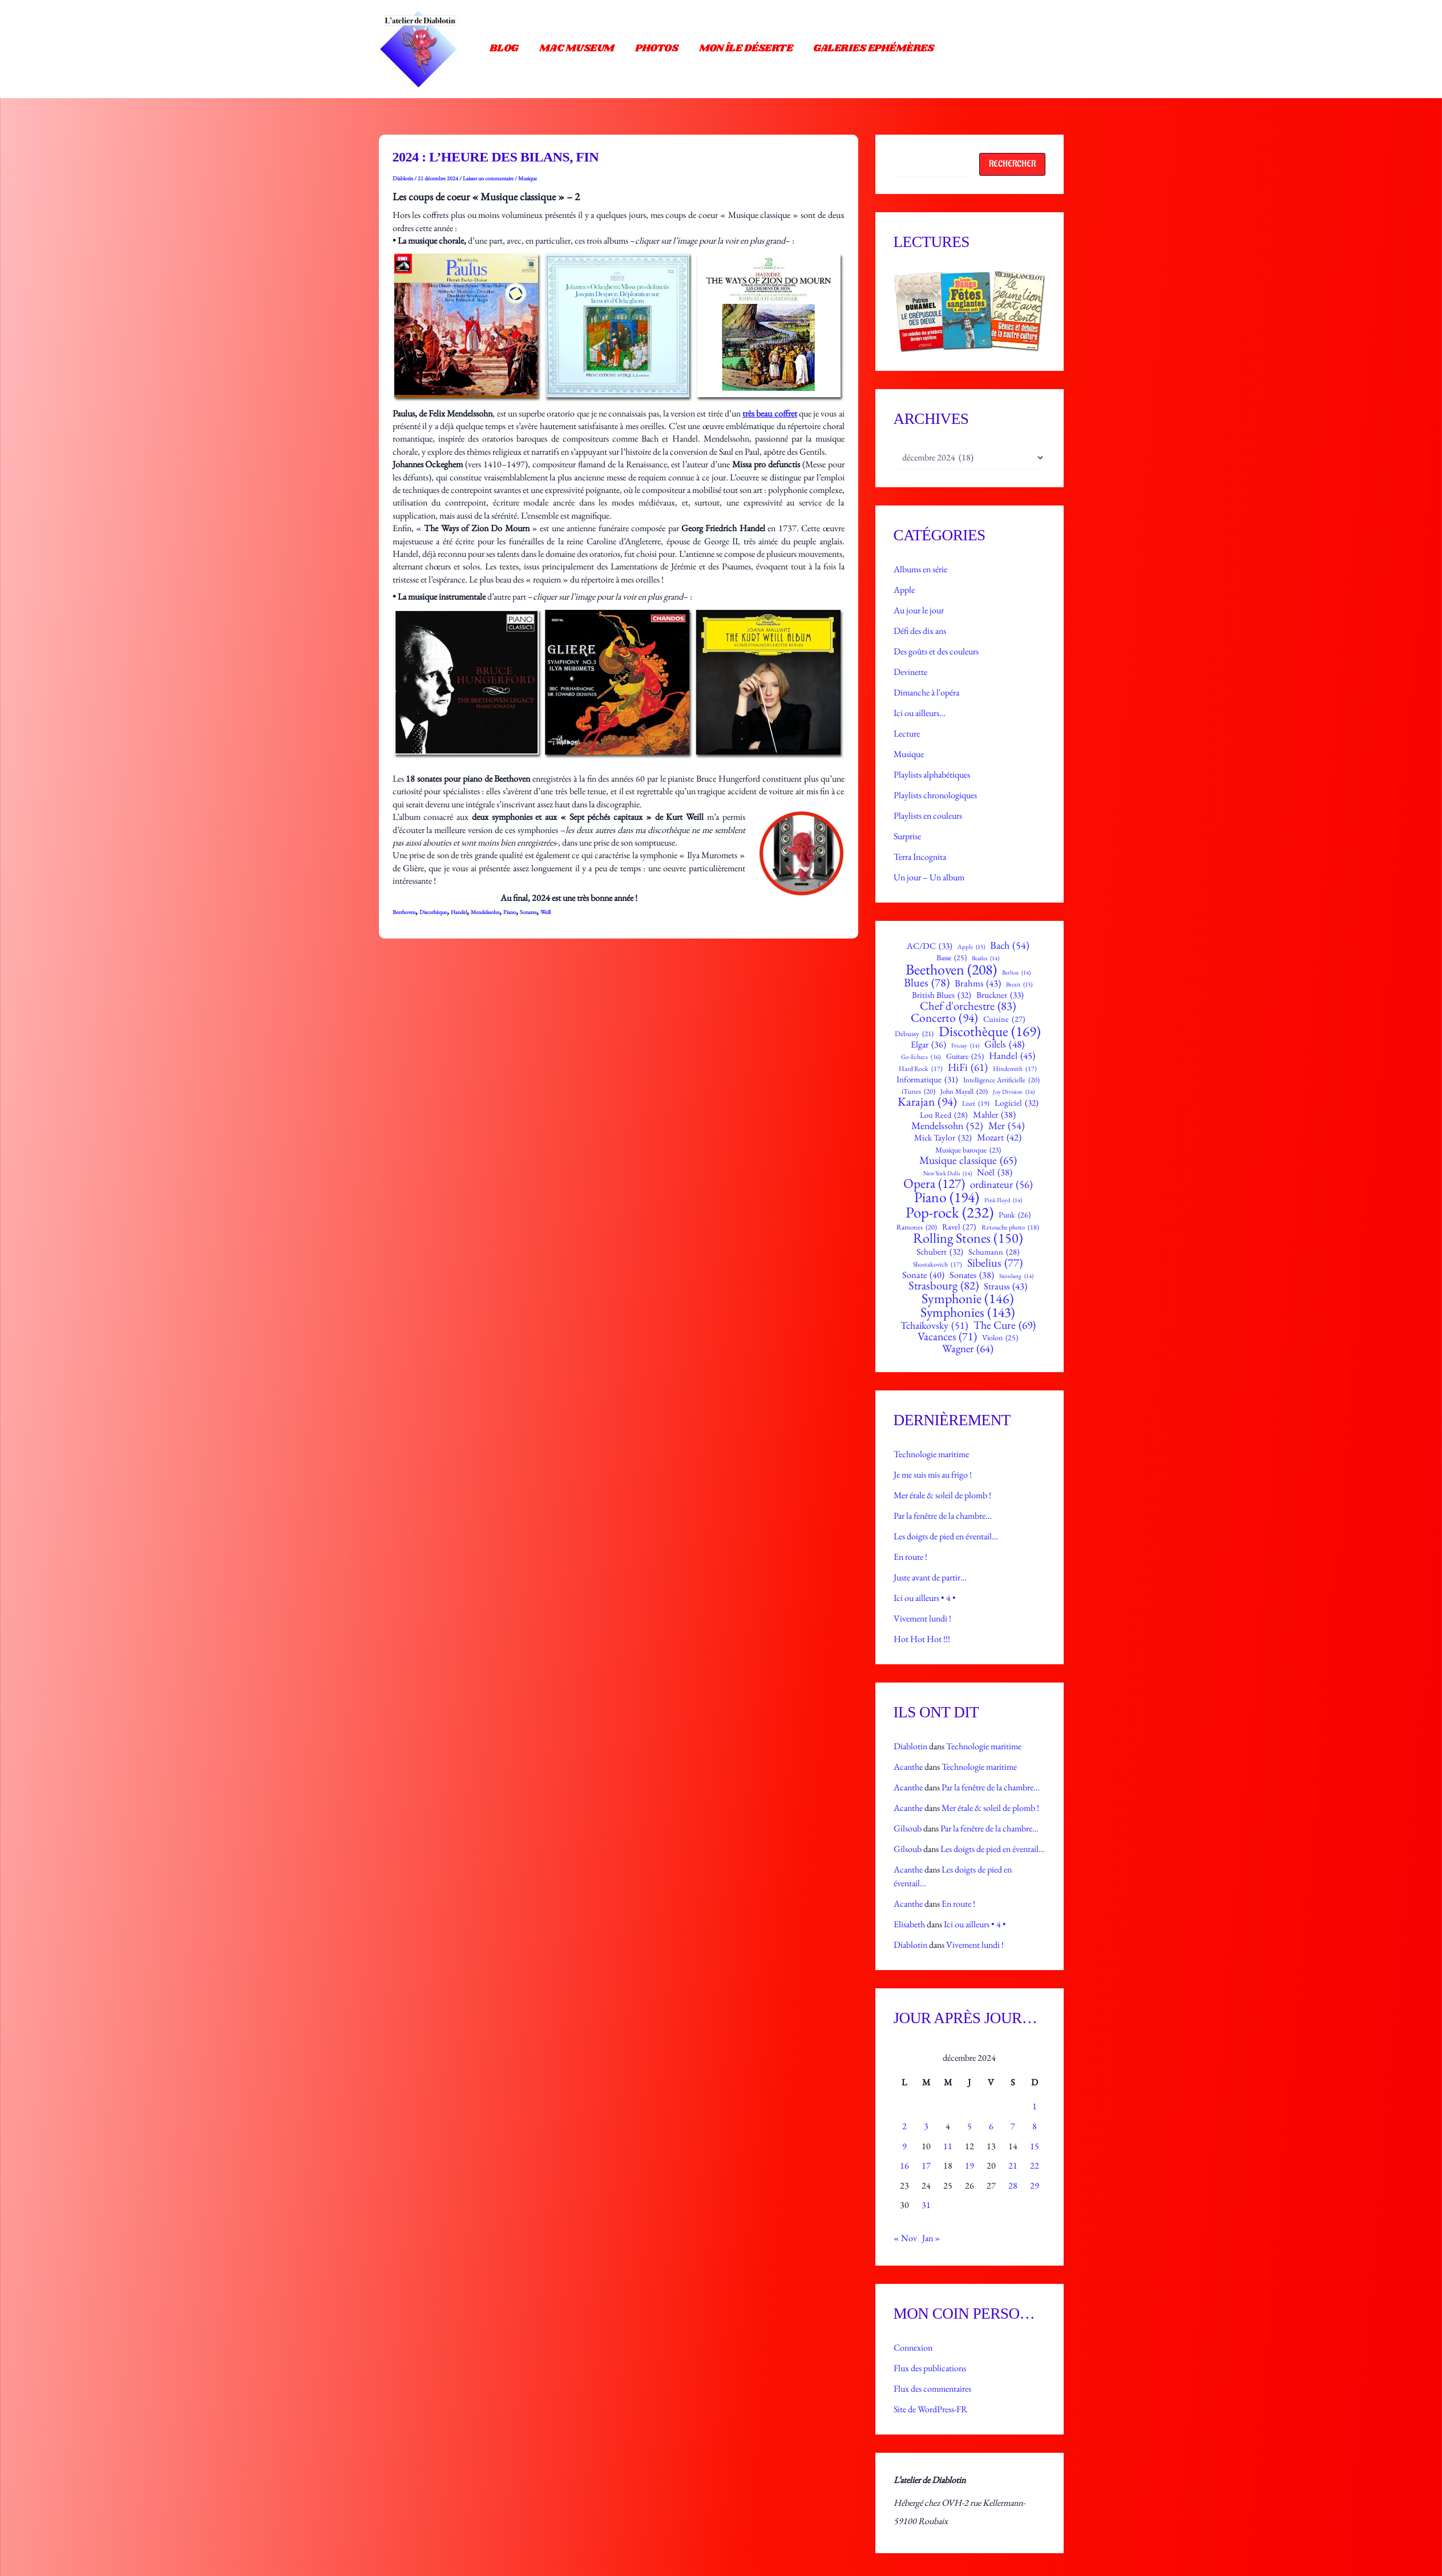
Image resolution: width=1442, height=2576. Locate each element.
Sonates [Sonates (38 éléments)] (972, 1275)
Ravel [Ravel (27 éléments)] (959, 1227)
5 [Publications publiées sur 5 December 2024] (969, 2126)
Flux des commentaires (932, 2389)
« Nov (905, 2238)
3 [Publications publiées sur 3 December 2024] (926, 2126)
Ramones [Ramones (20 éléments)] (916, 1227)
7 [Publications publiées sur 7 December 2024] (1013, 2126)
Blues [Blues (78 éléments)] (927, 982)
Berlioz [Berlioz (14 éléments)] (1016, 972)
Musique (527, 178)
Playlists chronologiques (935, 795)
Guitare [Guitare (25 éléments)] (965, 1057)
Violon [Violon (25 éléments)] (1000, 1338)
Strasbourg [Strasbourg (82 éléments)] (943, 1286)
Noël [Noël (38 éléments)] (994, 1172)
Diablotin (910, 1746)
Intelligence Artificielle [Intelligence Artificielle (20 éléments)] (1001, 1080)
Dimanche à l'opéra (926, 692)
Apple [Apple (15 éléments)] (971, 947)
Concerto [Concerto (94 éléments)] (944, 1018)
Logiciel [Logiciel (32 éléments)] (1017, 1103)
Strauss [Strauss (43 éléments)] (1005, 1286)
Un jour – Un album (929, 877)
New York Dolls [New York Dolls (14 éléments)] (947, 1173)
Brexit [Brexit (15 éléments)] (1019, 984)
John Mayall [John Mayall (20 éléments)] (964, 1091)
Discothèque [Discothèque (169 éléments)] (990, 1031)
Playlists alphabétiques (932, 775)
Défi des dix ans (920, 631)
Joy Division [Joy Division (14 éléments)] (1014, 1092)
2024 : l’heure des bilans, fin (496, 156)
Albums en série (920, 569)
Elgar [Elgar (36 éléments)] (928, 1044)
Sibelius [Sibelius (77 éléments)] (995, 1262)
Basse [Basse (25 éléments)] (951, 958)
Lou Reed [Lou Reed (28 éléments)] (944, 1115)
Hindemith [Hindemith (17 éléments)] (1015, 1068)
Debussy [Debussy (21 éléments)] (914, 1034)
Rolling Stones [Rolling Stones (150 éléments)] (968, 1238)
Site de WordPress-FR (930, 2409)
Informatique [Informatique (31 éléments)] (927, 1079)
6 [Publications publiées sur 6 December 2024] (991, 2126)
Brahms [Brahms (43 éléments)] (978, 983)
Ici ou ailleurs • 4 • (925, 1598)
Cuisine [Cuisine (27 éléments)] (1004, 1019)
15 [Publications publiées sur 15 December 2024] (1034, 2146)
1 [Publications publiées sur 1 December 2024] (1034, 2106)
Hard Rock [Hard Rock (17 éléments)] (921, 1068)
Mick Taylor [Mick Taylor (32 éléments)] (943, 1138)
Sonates (528, 912)
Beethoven (404, 912)
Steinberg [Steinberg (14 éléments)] (1016, 1276)
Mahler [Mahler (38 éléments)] (994, 1114)
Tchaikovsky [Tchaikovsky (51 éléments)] (934, 1325)
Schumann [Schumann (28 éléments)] (994, 1252)
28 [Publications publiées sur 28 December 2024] (1012, 2185)
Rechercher (1012, 164)
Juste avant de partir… (930, 1577)
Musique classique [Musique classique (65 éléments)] (968, 1160)
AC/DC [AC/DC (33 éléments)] (929, 946)
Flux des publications (930, 2368)
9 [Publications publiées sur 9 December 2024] (904, 2146)
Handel (459, 912)
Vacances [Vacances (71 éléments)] (947, 1336)
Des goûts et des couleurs (936, 651)
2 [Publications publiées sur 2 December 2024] (904, 2126)
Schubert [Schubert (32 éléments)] (939, 1252)
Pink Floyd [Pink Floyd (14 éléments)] (1003, 1200)
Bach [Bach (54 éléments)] (1009, 945)
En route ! (910, 1557)
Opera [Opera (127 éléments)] (934, 1183)
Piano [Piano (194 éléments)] (946, 1197)
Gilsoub (908, 1828)
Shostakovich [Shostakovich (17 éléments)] (937, 1264)
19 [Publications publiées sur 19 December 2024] (969, 2165)
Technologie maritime (931, 1454)
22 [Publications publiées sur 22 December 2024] (1034, 2165)
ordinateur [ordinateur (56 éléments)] (1001, 1184)
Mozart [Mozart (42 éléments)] (999, 1137)
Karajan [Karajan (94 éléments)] (927, 1101)
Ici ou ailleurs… (920, 713)
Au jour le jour (919, 610)
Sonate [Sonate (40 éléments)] (923, 1274)
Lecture (907, 733)
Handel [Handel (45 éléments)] (1012, 1056)
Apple (904, 590)
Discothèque (433, 912)
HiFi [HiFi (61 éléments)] (968, 1067)
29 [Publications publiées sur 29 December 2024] (1034, 2185)
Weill (545, 912)
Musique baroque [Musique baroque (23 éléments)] (968, 1150)
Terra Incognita (920, 857)
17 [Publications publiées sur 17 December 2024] (926, 2165)
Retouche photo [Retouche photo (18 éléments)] (1010, 1227)
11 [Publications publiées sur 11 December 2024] (947, 2146)
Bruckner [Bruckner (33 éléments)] (1000, 995)
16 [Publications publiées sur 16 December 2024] (904, 2165)
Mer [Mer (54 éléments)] (1006, 1126)
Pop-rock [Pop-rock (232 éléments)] (949, 1212)
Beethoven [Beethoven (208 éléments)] (951, 969)
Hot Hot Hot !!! (922, 1639)
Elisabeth (909, 1924)
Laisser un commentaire (488, 178)
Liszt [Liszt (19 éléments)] (975, 1103)
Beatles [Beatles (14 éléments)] (985, 958)
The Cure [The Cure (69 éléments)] (1005, 1325)
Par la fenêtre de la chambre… (943, 1516)
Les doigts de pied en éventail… (946, 1536)
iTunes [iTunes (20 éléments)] (918, 1091)
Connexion (913, 2347)
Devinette (910, 672)
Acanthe (908, 1767)
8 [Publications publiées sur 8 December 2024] (1034, 2126)
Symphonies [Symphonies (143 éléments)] (967, 1312)
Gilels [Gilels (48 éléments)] (1004, 1044)
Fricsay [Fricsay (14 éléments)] (965, 1045)
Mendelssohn (485, 912)
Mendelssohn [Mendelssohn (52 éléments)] (947, 1126)
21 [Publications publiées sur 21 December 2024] (1012, 2165)
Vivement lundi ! (922, 1618)
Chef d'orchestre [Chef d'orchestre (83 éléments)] (968, 1006)
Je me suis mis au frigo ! (933, 1475)
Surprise (907, 836)
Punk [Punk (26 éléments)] (1015, 1215)
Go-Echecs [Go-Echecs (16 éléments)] (921, 1057)
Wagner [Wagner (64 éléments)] (967, 1348)
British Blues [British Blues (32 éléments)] (941, 995)
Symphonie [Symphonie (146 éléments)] (968, 1298)
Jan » (931, 2238)
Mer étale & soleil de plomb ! (942, 1495)
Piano (509, 912)
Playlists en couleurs (928, 816)
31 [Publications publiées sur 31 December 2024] (926, 2205)
